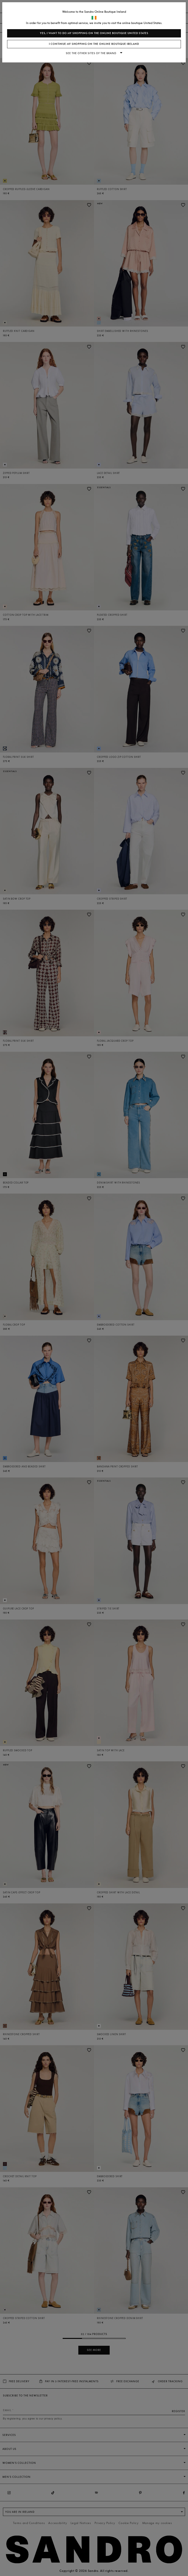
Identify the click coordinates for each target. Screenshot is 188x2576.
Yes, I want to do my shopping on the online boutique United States (94, 33)
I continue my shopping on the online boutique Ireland (94, 44)
